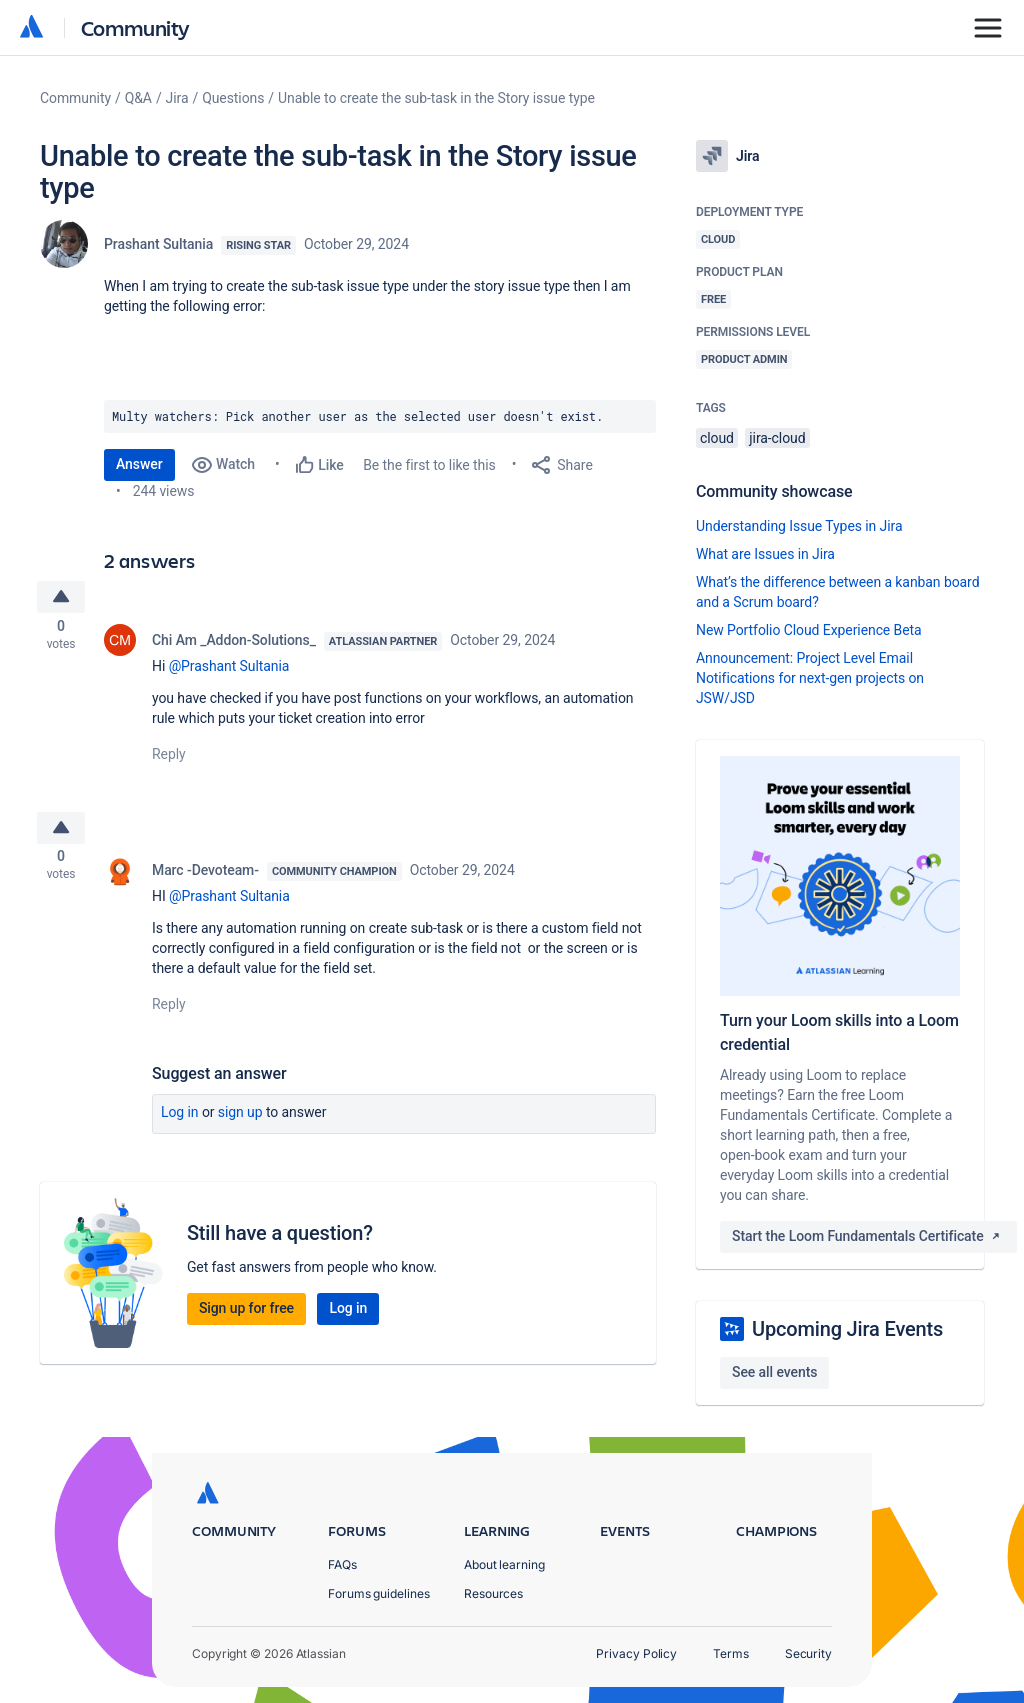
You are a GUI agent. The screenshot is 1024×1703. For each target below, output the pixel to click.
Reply (169, 759)
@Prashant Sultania (229, 671)
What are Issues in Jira (765, 554)
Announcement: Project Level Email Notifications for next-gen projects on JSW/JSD (810, 678)
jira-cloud (777, 438)
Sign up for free (246, 1319)
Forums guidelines (379, 1593)
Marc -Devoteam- (205, 881)
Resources (493, 1593)
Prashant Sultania (158, 244)
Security (808, 1653)
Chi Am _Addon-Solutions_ (234, 645)
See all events (774, 1372)
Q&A (138, 98)
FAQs (342, 1564)
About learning (504, 1564)
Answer (139, 464)
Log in (180, 1123)
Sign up (240, 1123)
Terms (731, 1653)
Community (135, 27)
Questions (233, 98)
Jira (177, 98)
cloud (717, 438)
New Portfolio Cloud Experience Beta (809, 630)
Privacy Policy (636, 1653)
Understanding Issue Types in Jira (799, 526)
